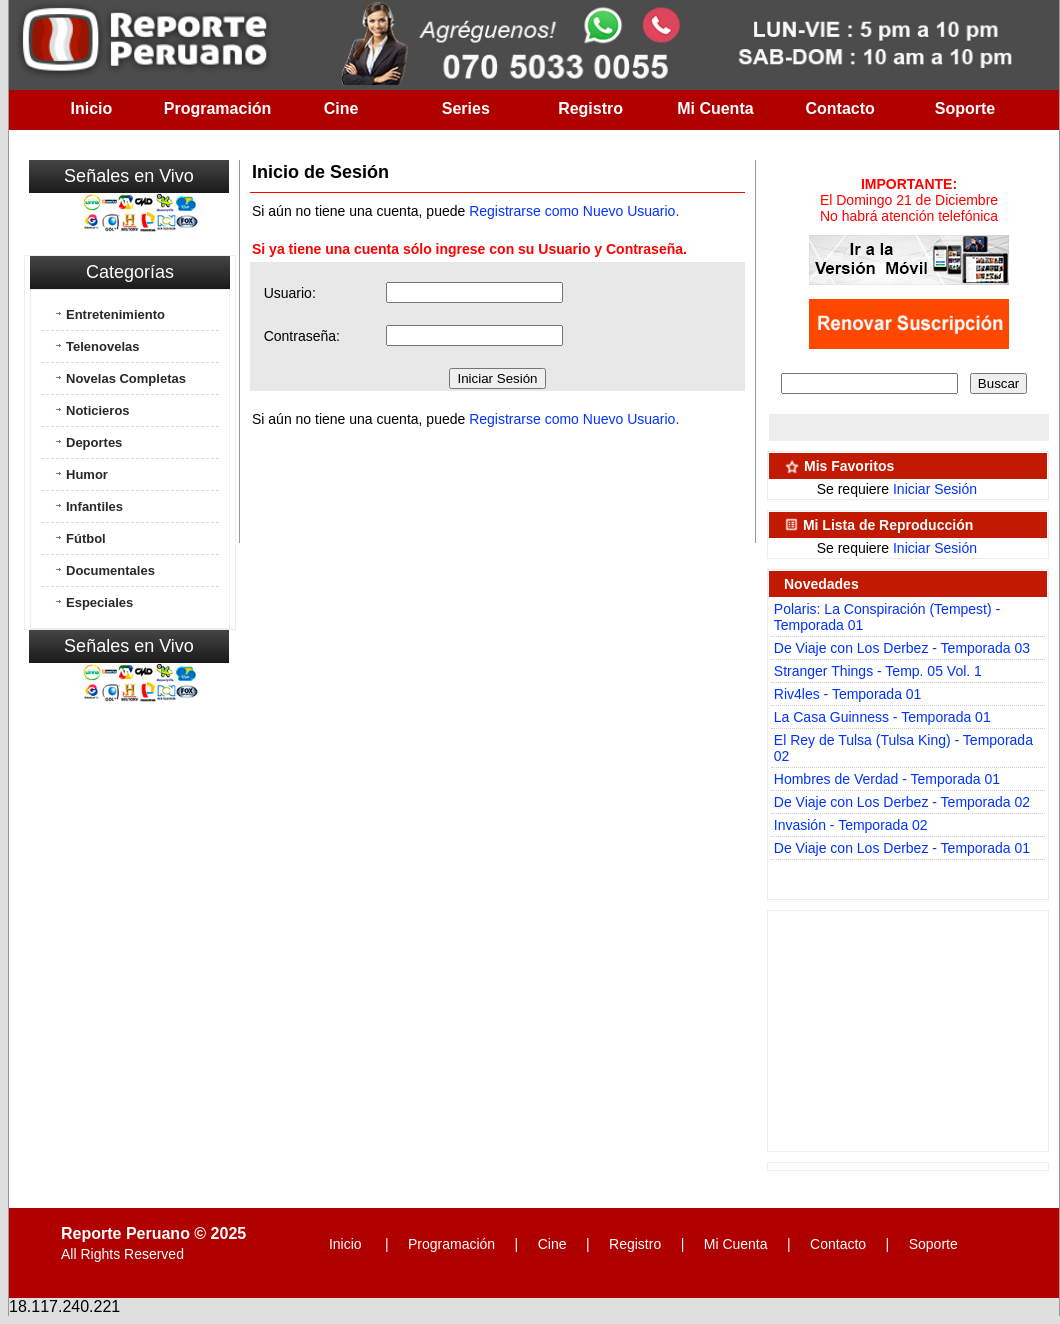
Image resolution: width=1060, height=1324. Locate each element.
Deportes (94, 442)
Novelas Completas (126, 378)
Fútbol (86, 538)
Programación (218, 108)
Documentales (110, 570)
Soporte (965, 108)
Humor (87, 474)
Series (466, 108)
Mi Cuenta (715, 108)
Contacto (840, 108)
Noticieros (98, 410)
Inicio (92, 108)
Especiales (99, 602)
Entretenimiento (115, 314)
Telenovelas (102, 346)
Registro (590, 108)
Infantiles (94, 506)
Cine (341, 108)
